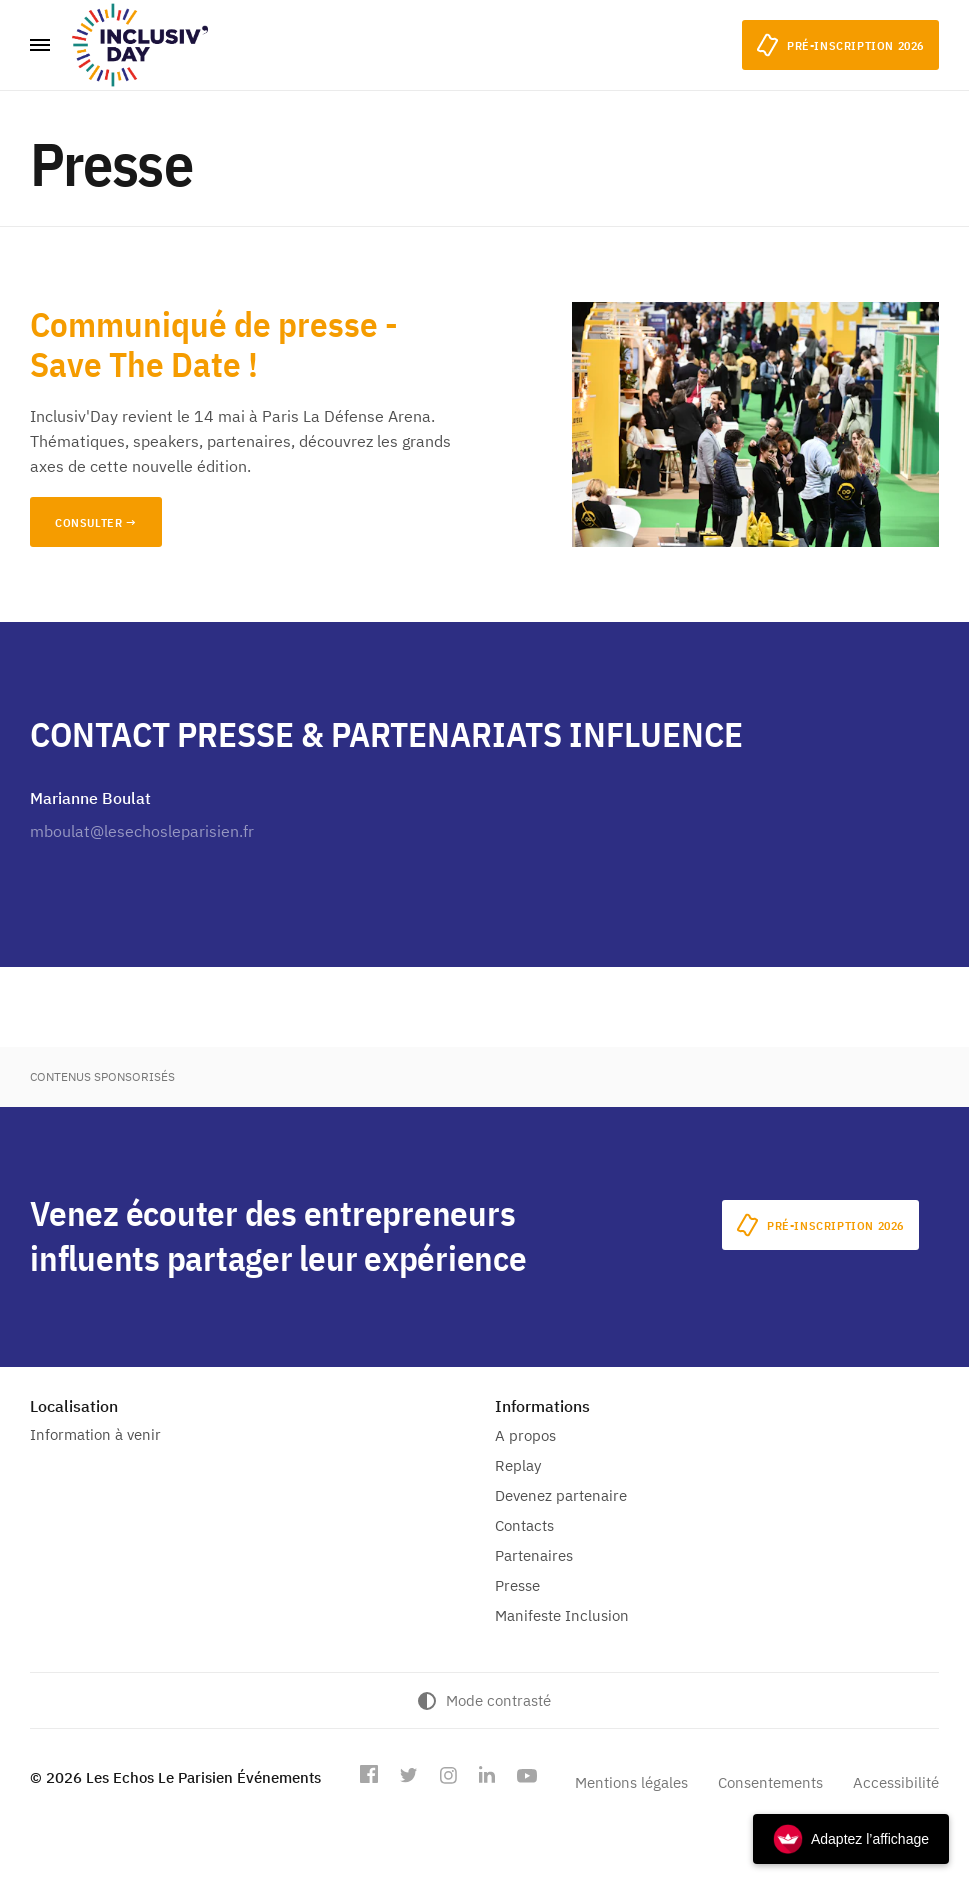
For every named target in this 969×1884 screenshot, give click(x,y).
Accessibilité (896, 1782)
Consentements (770, 1782)
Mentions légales (631, 1782)
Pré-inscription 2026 (820, 1225)
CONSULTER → (96, 522)
